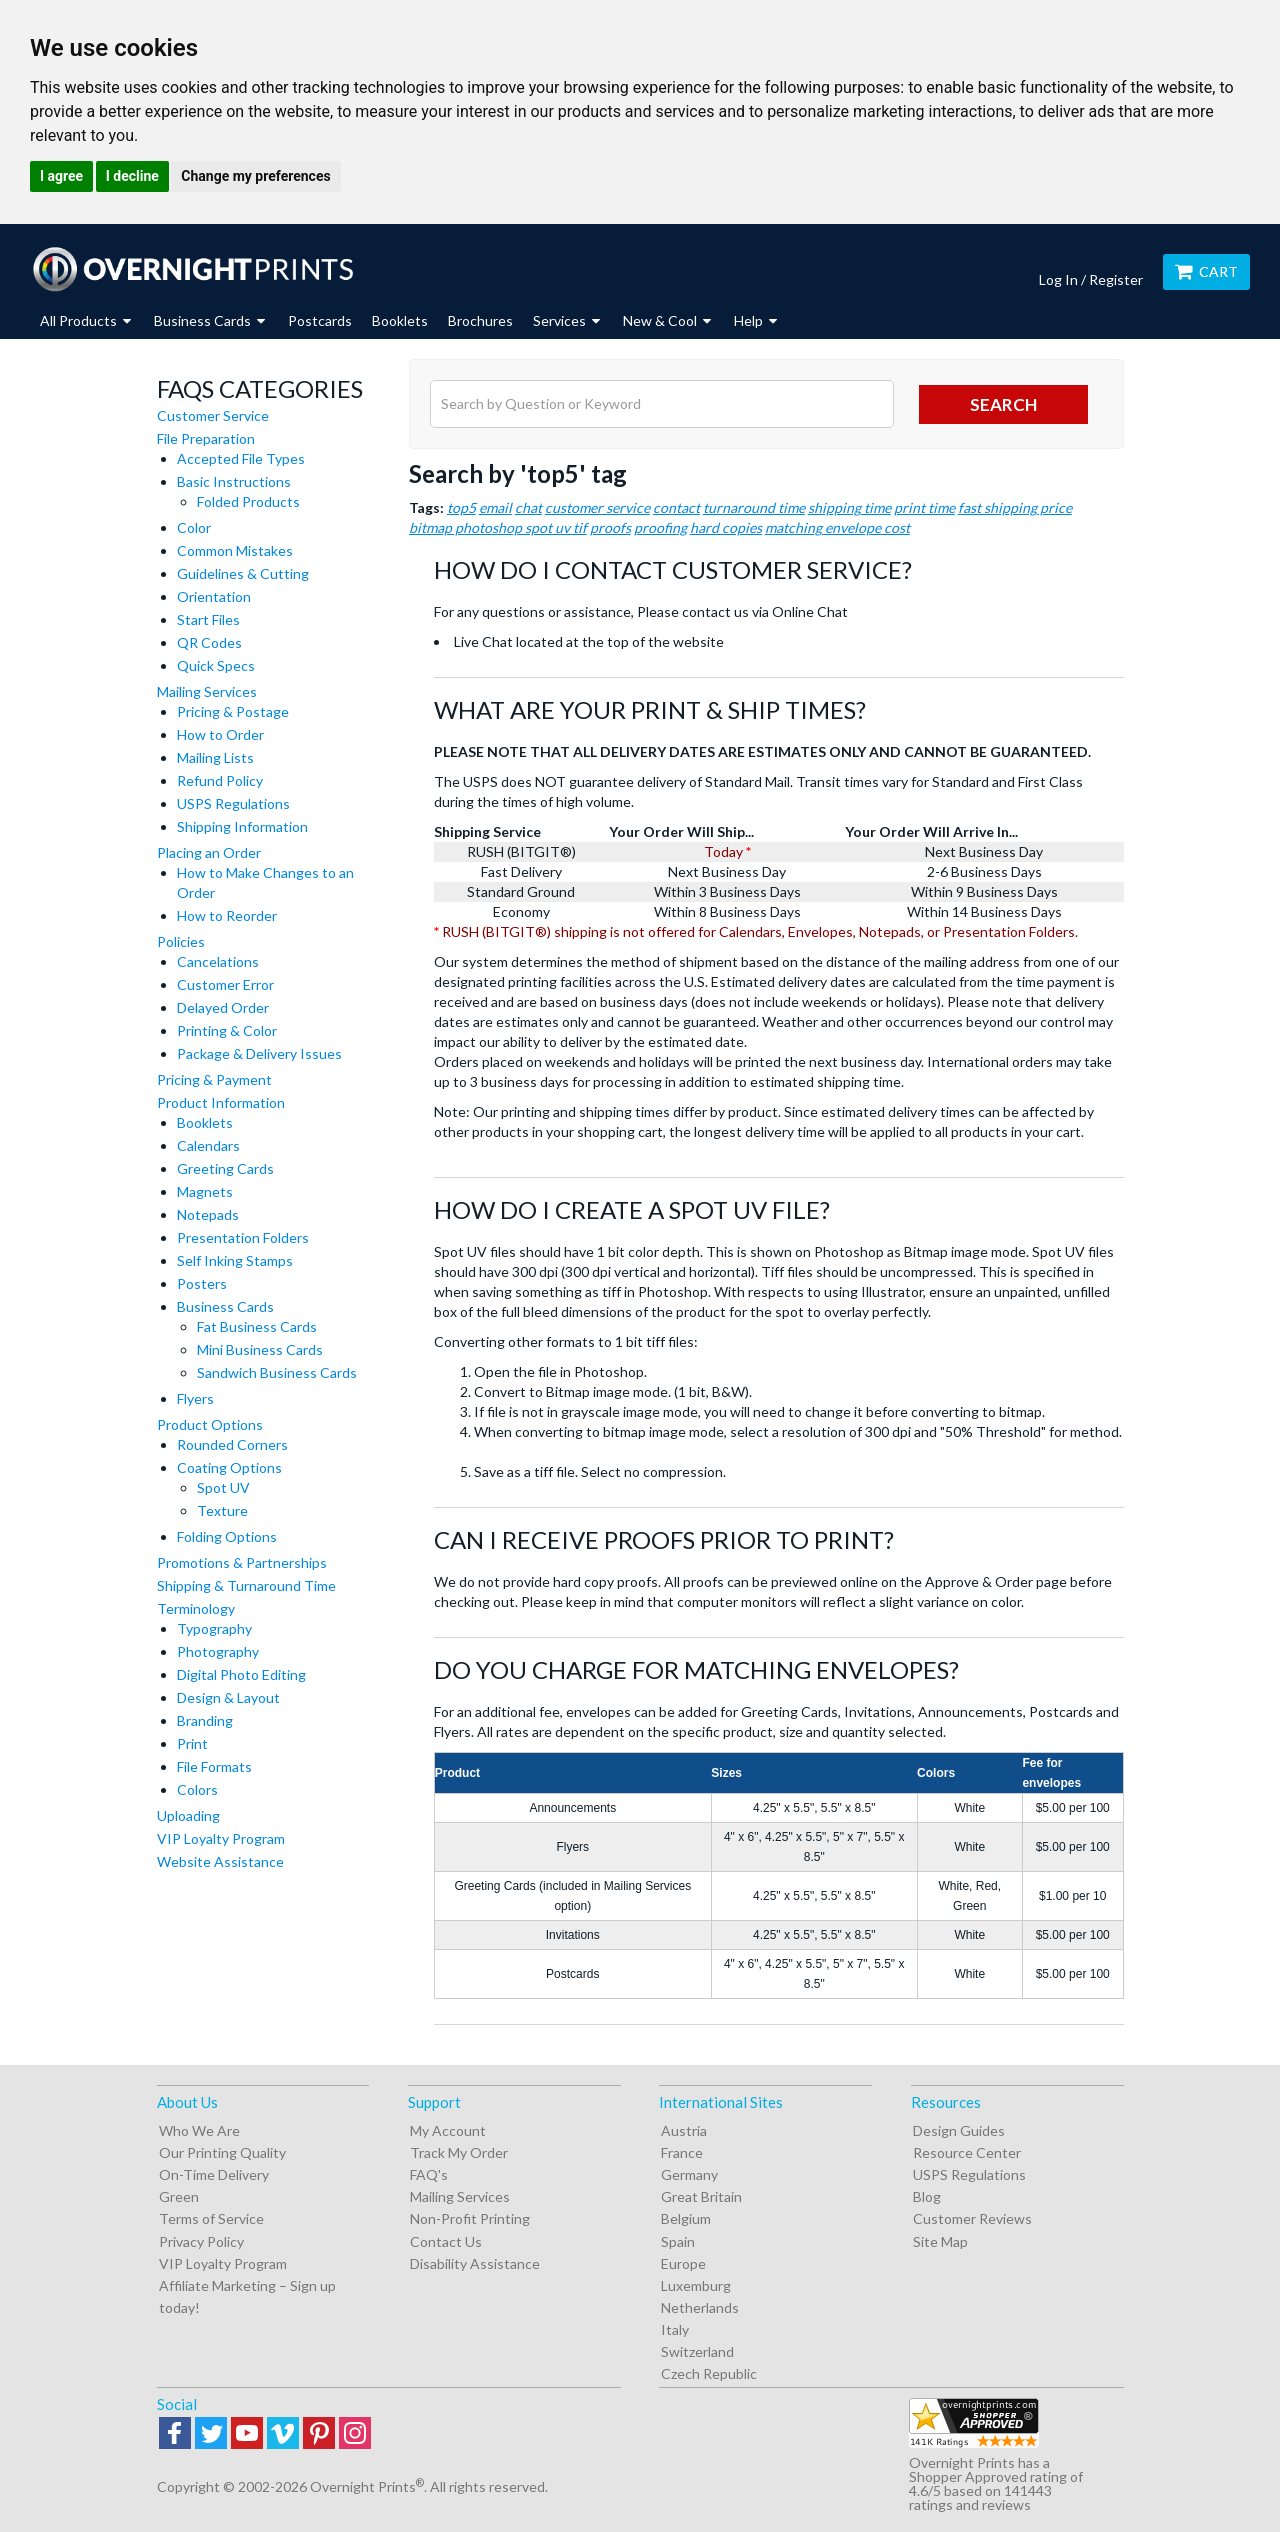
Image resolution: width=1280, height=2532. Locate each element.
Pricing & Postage (233, 711)
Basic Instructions (234, 481)
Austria (684, 2130)
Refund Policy (220, 780)
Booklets (400, 320)
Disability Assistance (475, 2263)
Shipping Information (242, 826)
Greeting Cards (225, 1168)
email (495, 507)
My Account (448, 2130)
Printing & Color (227, 1030)
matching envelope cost (837, 527)
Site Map (940, 2241)
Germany (689, 2174)
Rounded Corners (232, 1444)
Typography (214, 1628)
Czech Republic (709, 2373)
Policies (181, 941)
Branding (205, 1720)
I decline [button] (132, 176)
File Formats (214, 1766)
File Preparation (206, 438)
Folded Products (248, 501)
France (682, 2152)
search (1003, 404)
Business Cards (225, 1306)
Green (179, 2196)
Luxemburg (696, 2285)
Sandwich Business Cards (277, 1372)
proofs (610, 527)
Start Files (208, 619)
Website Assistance (220, 1861)
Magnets (205, 1191)
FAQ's (429, 2174)
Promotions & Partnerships (242, 1562)
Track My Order (459, 2152)
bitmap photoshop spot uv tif (498, 527)
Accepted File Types (241, 458)
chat (528, 507)
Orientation (214, 596)
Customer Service (213, 415)
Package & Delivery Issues (259, 1053)
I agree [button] (61, 176)
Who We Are (199, 2130)
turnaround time (754, 507)
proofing (660, 527)
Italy (675, 2329)
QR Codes (209, 642)
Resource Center (967, 2152)
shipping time (849, 507)
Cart (1206, 271)
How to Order (220, 734)
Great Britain (701, 2196)
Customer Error (225, 984)
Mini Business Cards (260, 1349)
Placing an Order (209, 852)
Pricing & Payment (214, 1079)
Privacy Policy (201, 2241)
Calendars (208, 1145)
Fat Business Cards (257, 1326)
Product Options (210, 1424)
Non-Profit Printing (470, 2218)
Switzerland (697, 2351)
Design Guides (959, 2130)
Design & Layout (228, 1697)
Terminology (196, 1608)
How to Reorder (227, 915)
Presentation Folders (243, 1237)
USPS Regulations (233, 803)
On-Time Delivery (214, 2174)
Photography (218, 1651)
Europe (683, 2263)
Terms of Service (211, 2218)
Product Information (221, 1102)
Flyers (195, 1398)
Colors (197, 1789)
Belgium (686, 2218)
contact (676, 507)
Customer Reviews (972, 2218)
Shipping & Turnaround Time (246, 1585)
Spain (678, 2241)
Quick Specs (216, 665)
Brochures (480, 320)
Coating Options (229, 1467)
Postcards (320, 320)
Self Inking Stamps (235, 1260)
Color (194, 527)
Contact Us (446, 2241)
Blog (927, 2196)
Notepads (208, 1214)
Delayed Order (223, 1007)
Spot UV (223, 1487)
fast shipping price (1015, 507)
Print (192, 1743)
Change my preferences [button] (255, 176)
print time (924, 507)
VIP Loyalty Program (221, 1838)
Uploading (188, 1815)
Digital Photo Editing (241, 1674)
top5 (461, 507)
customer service (597, 507)
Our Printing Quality (222, 2152)
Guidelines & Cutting (243, 573)
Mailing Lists (215, 757)
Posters (202, 1283)
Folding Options (227, 1536)
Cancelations (218, 961)
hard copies (726, 527)
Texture (222, 1510)
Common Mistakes (235, 550)
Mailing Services (207, 691)
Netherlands (700, 2307)
